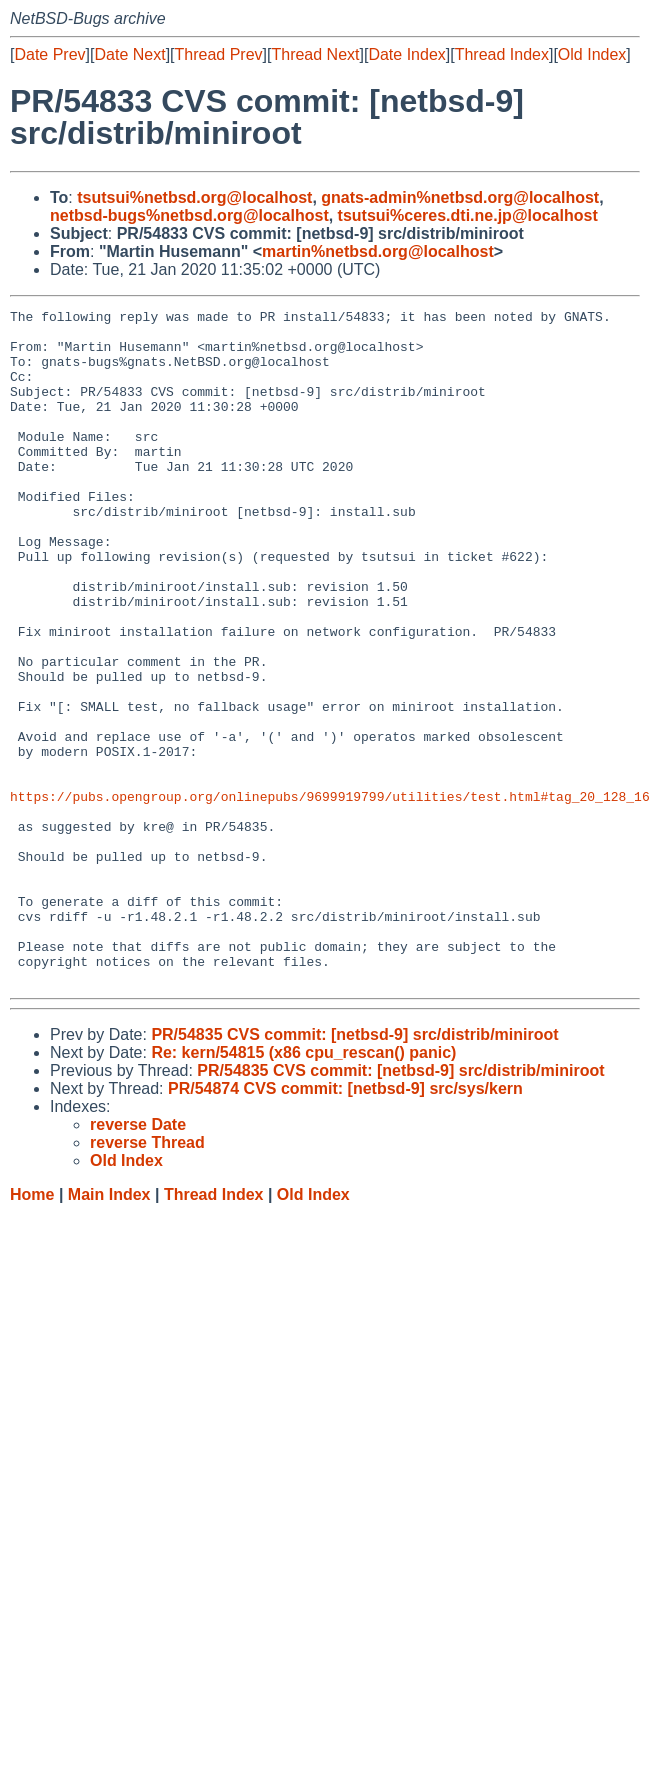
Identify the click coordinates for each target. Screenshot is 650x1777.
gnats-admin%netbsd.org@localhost (460, 197)
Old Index (592, 54)
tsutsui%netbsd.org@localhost (194, 197)
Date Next (129, 54)
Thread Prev (219, 54)
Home (32, 1329)
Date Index (406, 54)
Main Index (109, 1329)
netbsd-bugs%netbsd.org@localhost (189, 215)
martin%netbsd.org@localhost (378, 251)
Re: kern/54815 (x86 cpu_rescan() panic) (303, 1187)
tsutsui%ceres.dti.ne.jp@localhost (468, 215)
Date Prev (49, 54)
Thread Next (315, 54)
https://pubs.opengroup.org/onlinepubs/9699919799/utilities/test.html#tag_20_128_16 (330, 895)
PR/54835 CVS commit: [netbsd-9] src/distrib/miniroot (354, 1169)
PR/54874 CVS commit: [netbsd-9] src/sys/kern (345, 1223)
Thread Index (502, 54)
